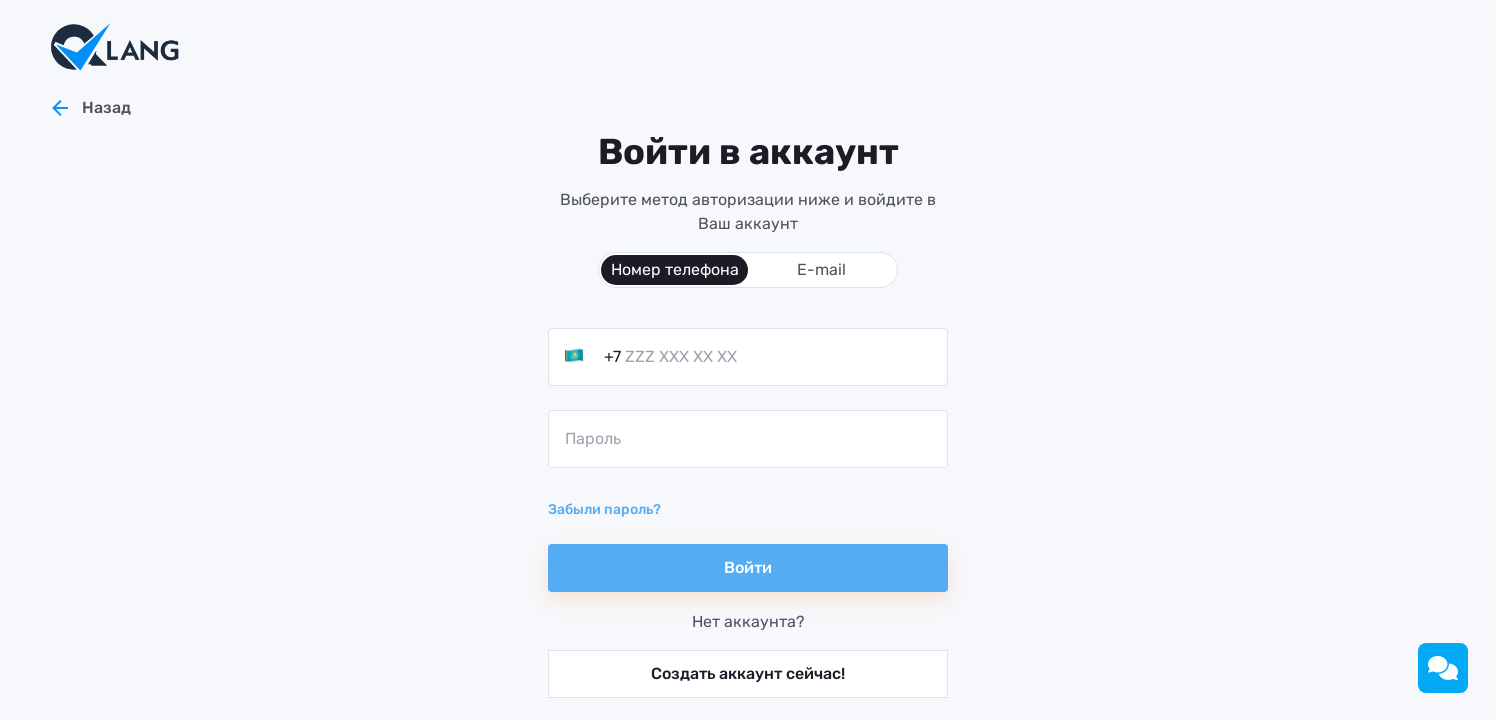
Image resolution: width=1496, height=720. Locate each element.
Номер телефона (675, 269)
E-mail (821, 269)
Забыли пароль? (604, 509)
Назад (89, 108)
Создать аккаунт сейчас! (748, 673)
